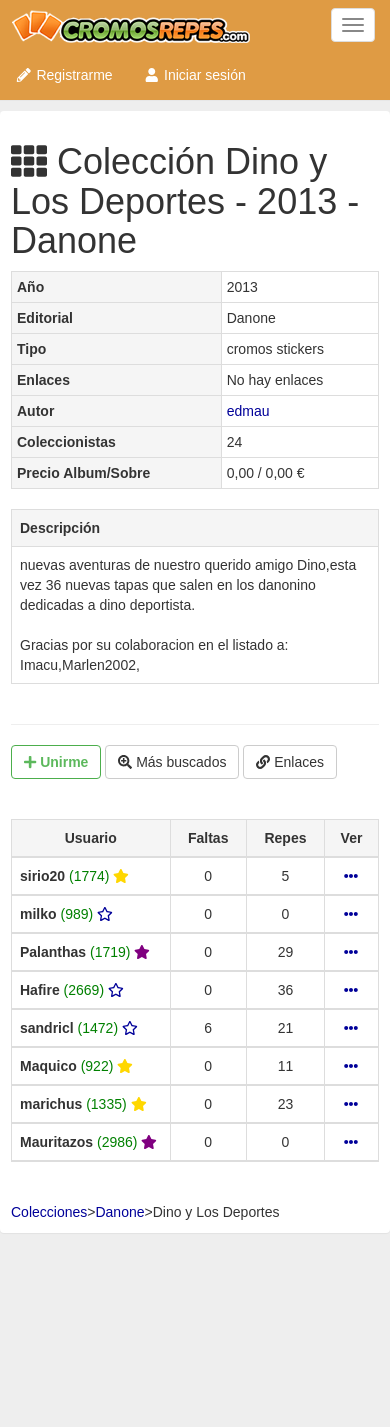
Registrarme (64, 75)
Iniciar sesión (194, 75)
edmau (248, 411)
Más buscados (172, 762)
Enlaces (290, 762)
